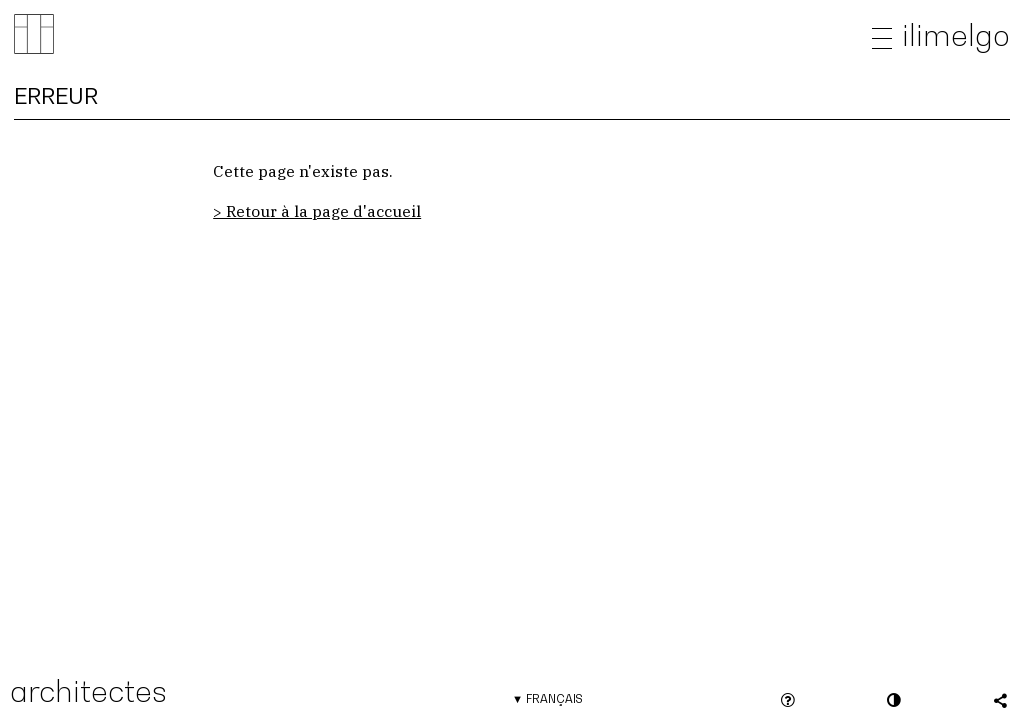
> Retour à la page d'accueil (317, 211)
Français (554, 699)
